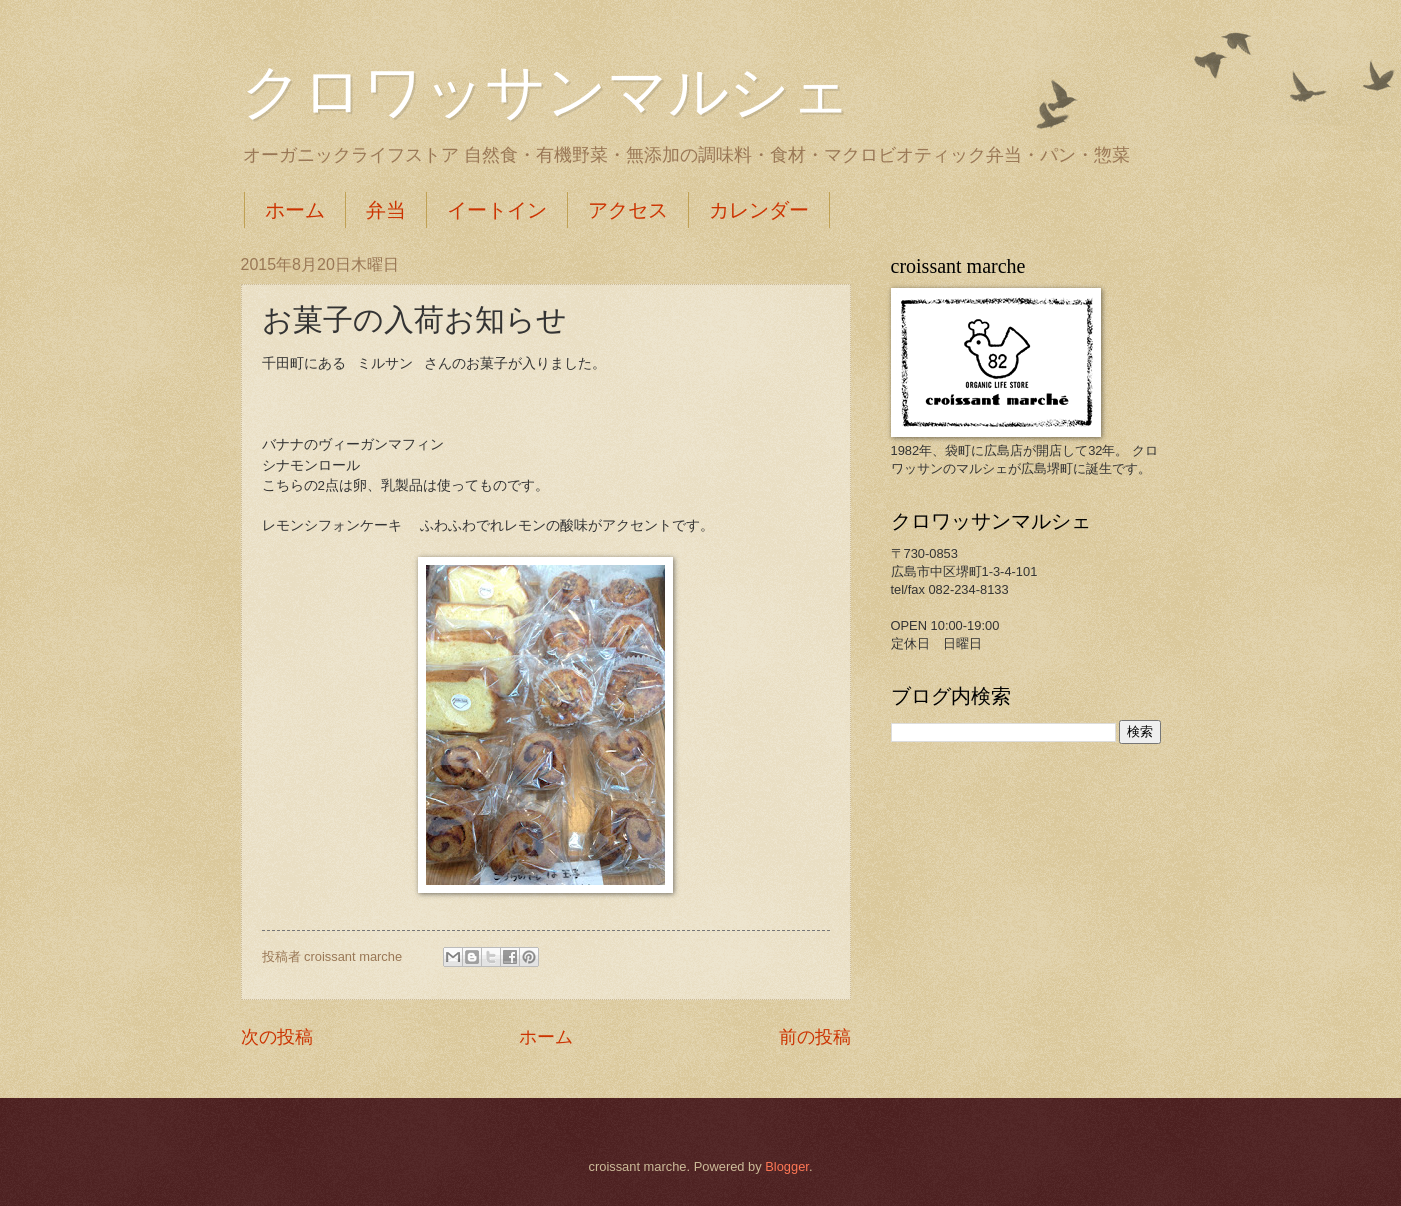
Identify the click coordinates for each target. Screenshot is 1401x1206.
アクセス (628, 210)
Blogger (787, 1166)
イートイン (497, 210)
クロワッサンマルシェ (546, 92)
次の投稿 (277, 1037)
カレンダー (759, 210)
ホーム (295, 210)
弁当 (386, 210)
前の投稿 (815, 1037)
